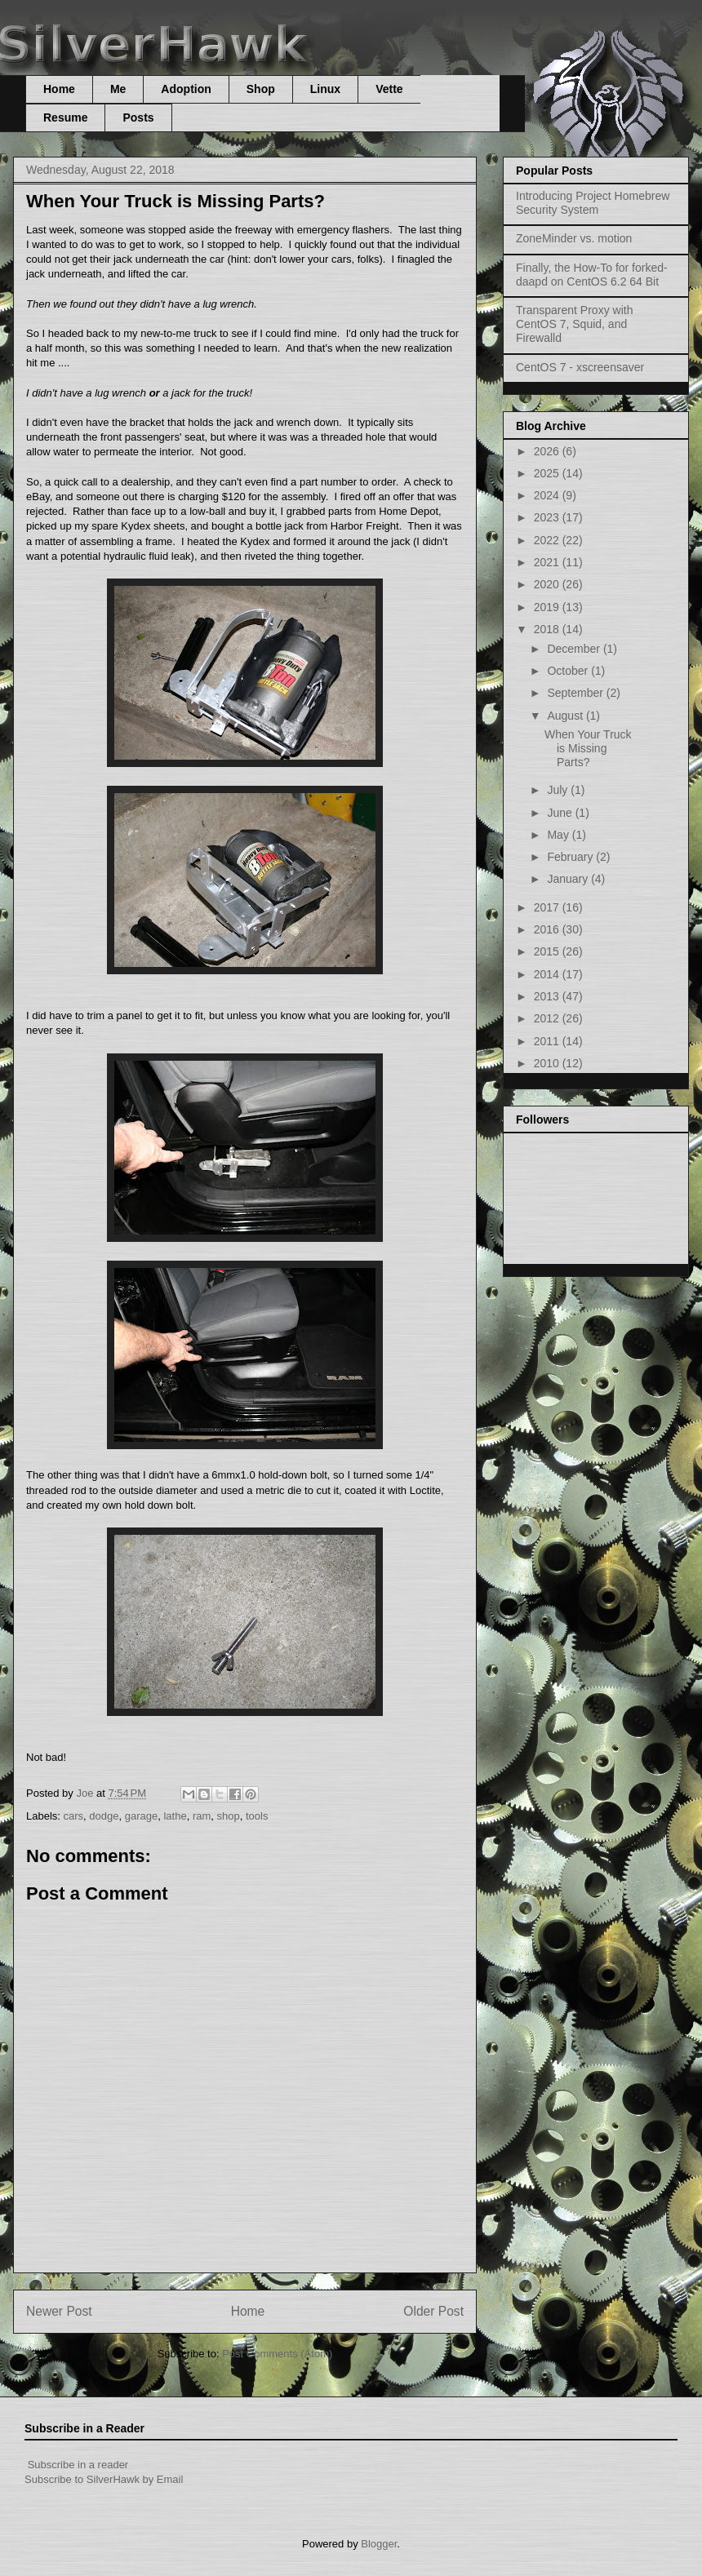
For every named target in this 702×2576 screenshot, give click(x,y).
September (576, 692)
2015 (548, 951)
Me (118, 88)
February (571, 856)
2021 (548, 562)
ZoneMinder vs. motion (574, 238)
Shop (261, 88)
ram (202, 1816)
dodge (103, 1816)
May (559, 834)
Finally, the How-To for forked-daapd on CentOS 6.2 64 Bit (592, 274)
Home (59, 88)
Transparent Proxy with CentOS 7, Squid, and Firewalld (574, 324)
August (566, 715)
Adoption (186, 88)
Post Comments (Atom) (277, 2354)
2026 (548, 451)
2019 (548, 607)
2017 (548, 907)
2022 (548, 540)
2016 (548, 929)
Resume (65, 117)
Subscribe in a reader (78, 2465)
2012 (548, 1018)
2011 (548, 1041)
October (569, 670)
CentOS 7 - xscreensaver (580, 367)
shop (228, 1816)
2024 (548, 495)
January (569, 878)
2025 (548, 473)
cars (74, 1816)
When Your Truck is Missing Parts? (588, 748)
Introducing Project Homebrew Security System (592, 202)
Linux (325, 88)
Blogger (379, 2544)
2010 (548, 1063)
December (574, 648)
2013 (548, 996)
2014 (548, 974)
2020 (548, 584)
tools (257, 1816)
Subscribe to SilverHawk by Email (103, 2479)
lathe (174, 1816)
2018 (548, 629)
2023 (548, 517)
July (559, 789)
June (561, 812)
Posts (137, 117)
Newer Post (59, 2311)
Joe (86, 1793)
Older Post (433, 2311)
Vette (388, 88)
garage (141, 1816)
